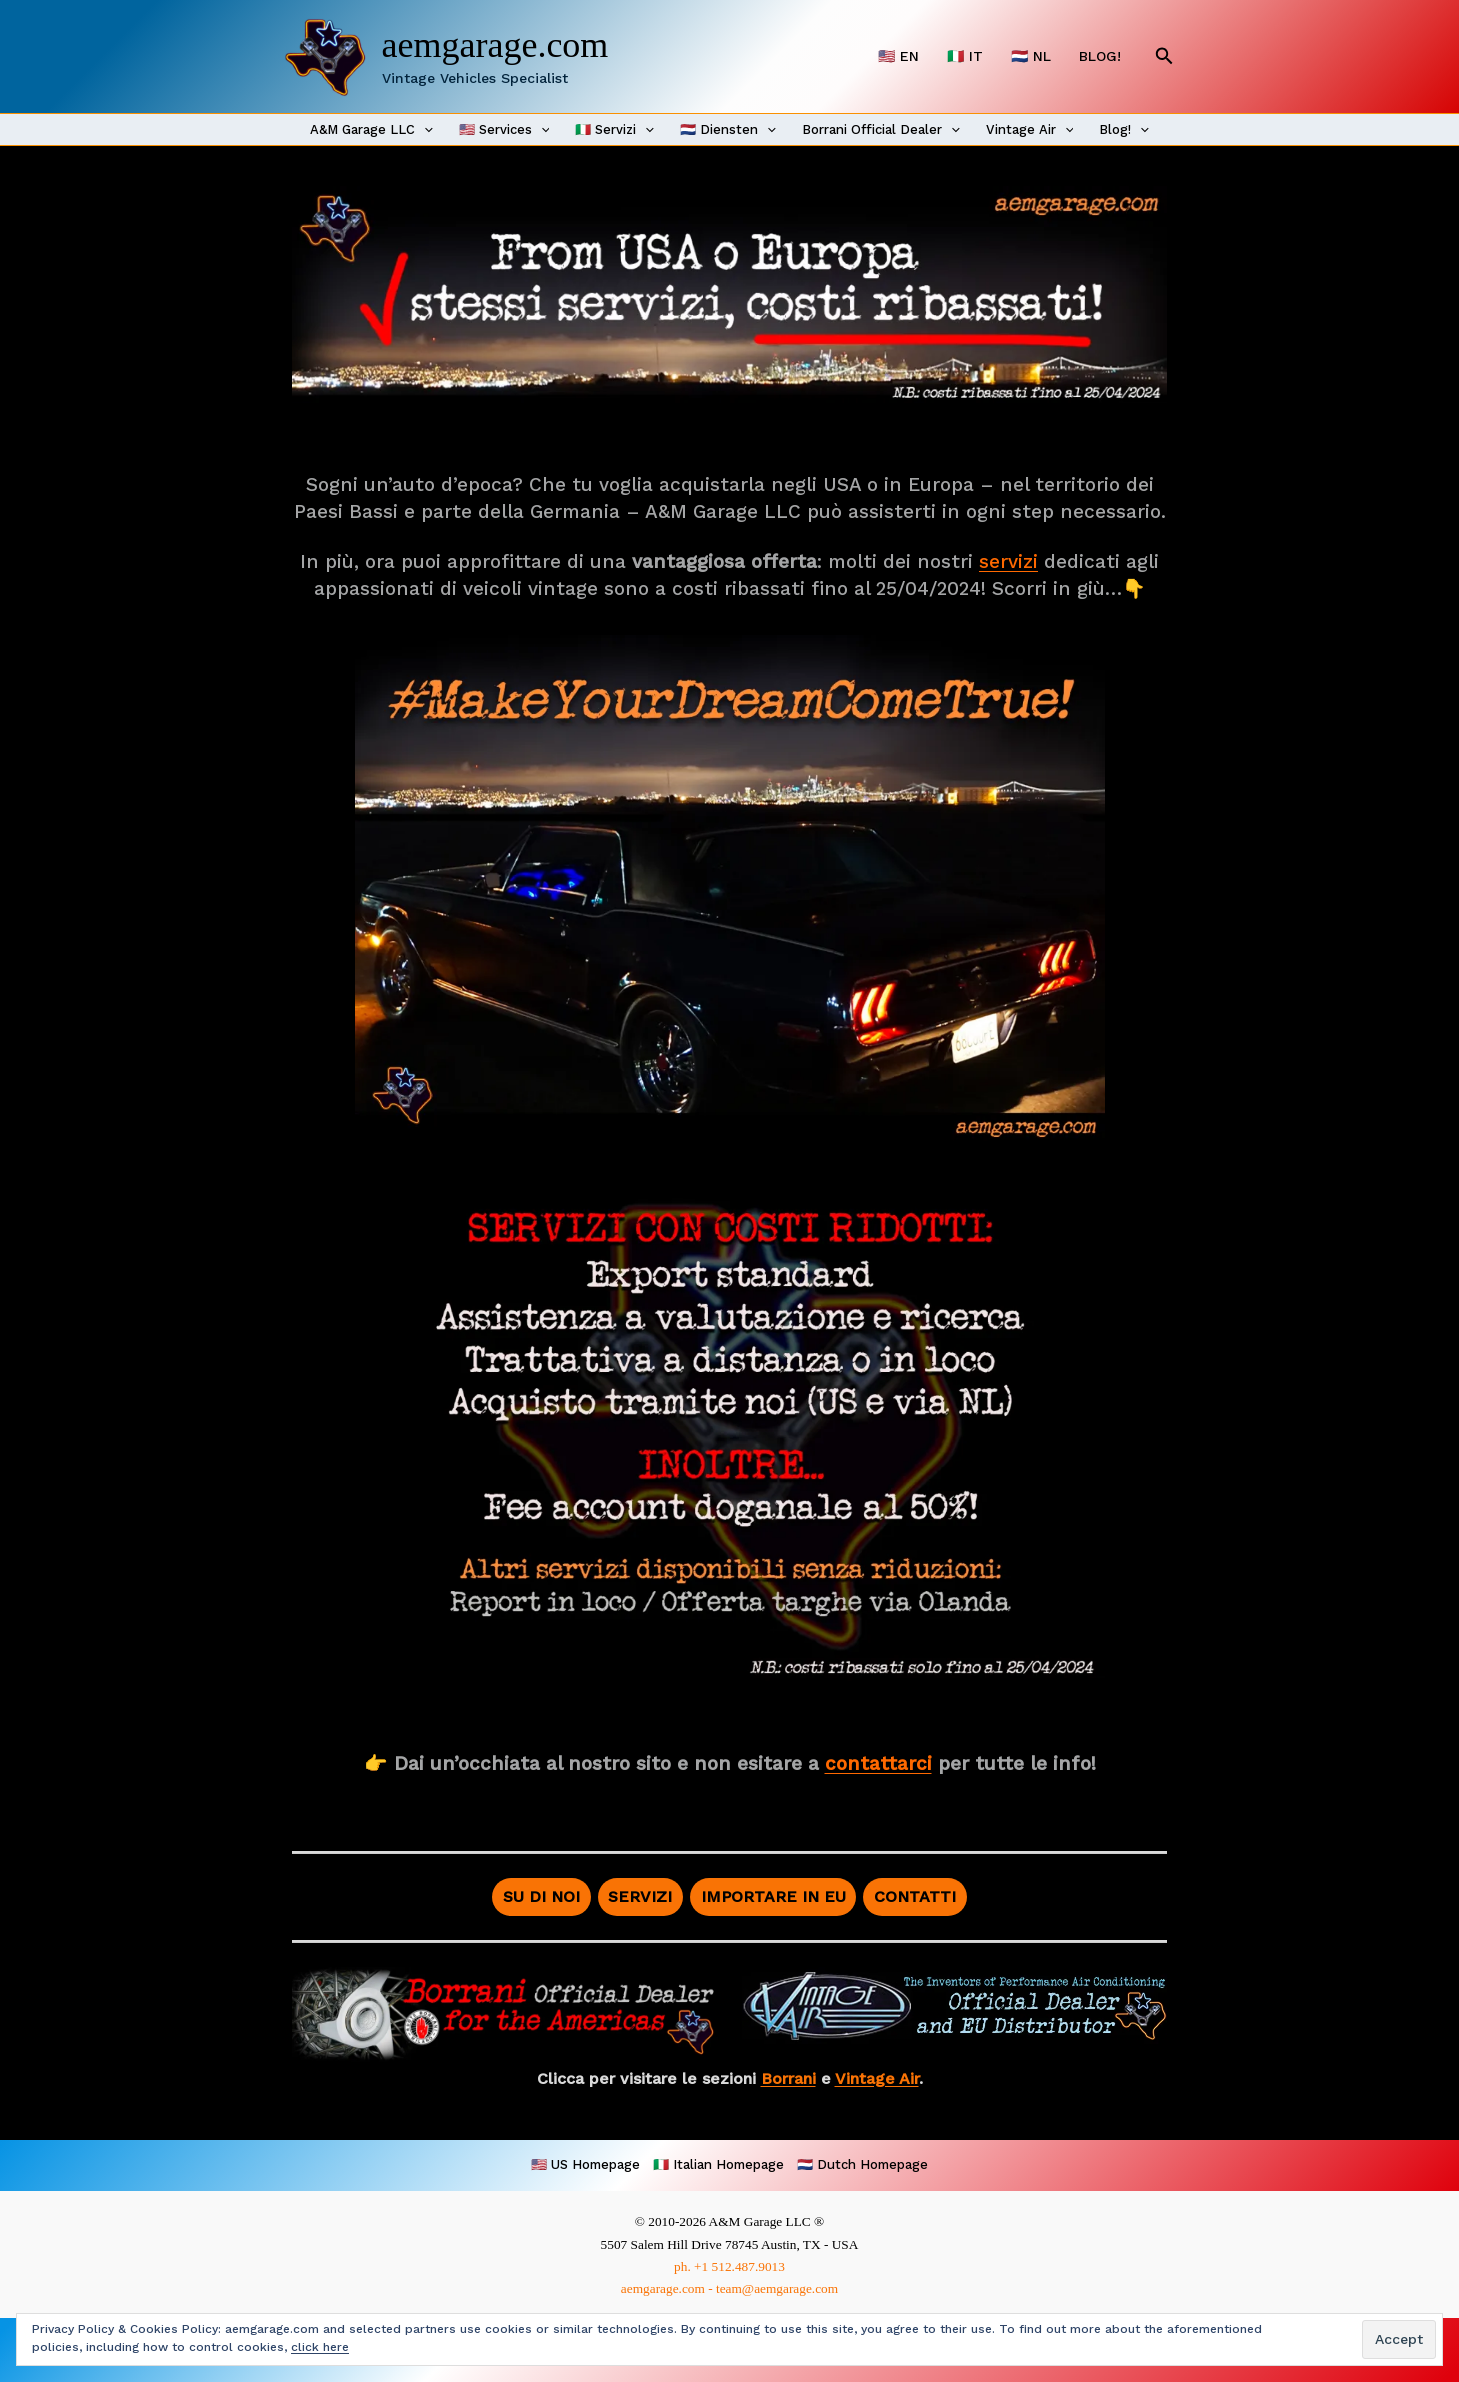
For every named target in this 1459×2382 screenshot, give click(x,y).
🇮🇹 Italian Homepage (718, 2164)
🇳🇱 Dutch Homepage (862, 2164)
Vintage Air (1030, 130)
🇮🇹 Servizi (614, 130)
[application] (424, 130)
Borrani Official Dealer (881, 130)
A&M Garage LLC (371, 130)
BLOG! (1100, 56)
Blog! (1124, 130)
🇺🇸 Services (504, 130)
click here (320, 2347)
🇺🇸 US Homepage (585, 2164)
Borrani (788, 2078)
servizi (1008, 561)
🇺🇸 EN (898, 56)
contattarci (878, 1763)
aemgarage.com (495, 45)
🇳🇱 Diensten (728, 130)
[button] (1164, 56)
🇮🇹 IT (965, 56)
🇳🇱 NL (1031, 56)
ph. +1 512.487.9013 (729, 2266)
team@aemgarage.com (777, 2288)
